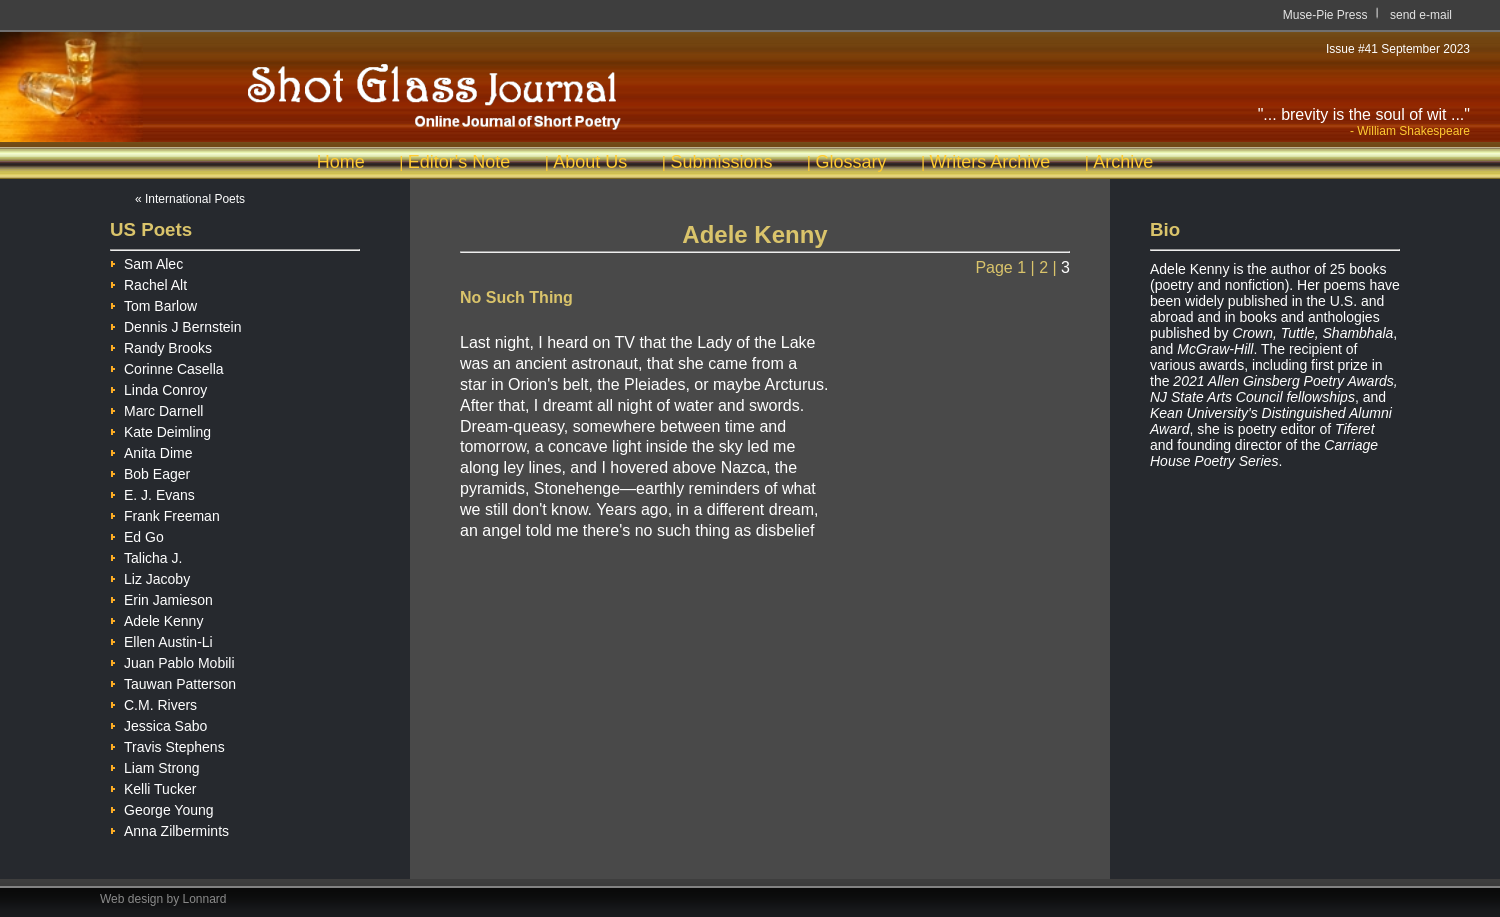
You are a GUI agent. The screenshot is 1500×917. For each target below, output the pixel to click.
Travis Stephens (167, 744)
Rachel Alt (148, 282)
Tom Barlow (153, 303)
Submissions (721, 162)
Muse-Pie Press (1325, 15)
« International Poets (190, 199)
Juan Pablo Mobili (172, 660)
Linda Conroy (158, 387)
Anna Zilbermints (169, 828)
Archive (1123, 162)
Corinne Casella (167, 366)
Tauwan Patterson (173, 681)
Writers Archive (990, 162)
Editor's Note (459, 162)
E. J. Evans (152, 492)
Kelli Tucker (153, 786)
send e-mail (1421, 15)
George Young (162, 807)
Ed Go (137, 534)
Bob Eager (150, 471)
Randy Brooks (161, 345)
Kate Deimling (160, 429)
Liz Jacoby (150, 576)
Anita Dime (151, 450)
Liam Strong (154, 765)
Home (341, 162)
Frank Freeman (165, 513)
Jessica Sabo (158, 723)
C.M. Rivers (153, 702)
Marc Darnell (156, 408)
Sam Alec (146, 261)
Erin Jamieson (161, 597)
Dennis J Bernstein (176, 324)
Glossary (850, 162)
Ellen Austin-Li (161, 639)
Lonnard (205, 899)
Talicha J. (146, 555)
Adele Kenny (156, 618)
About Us (590, 162)
